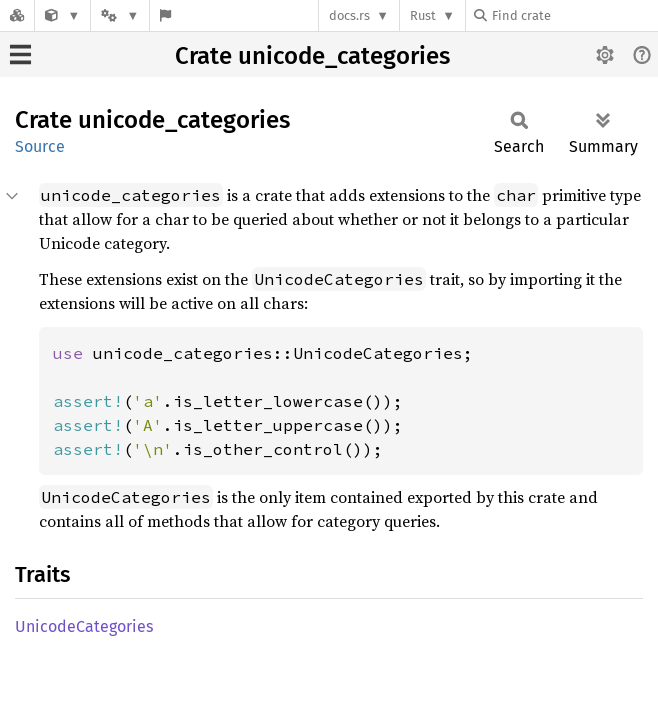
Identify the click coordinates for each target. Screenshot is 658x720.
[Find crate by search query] (574, 15)
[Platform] (120, 15)
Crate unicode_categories (312, 56)
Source (40, 146)
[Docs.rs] (17, 15)
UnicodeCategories (84, 626)
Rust (423, 15)
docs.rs (349, 15)
